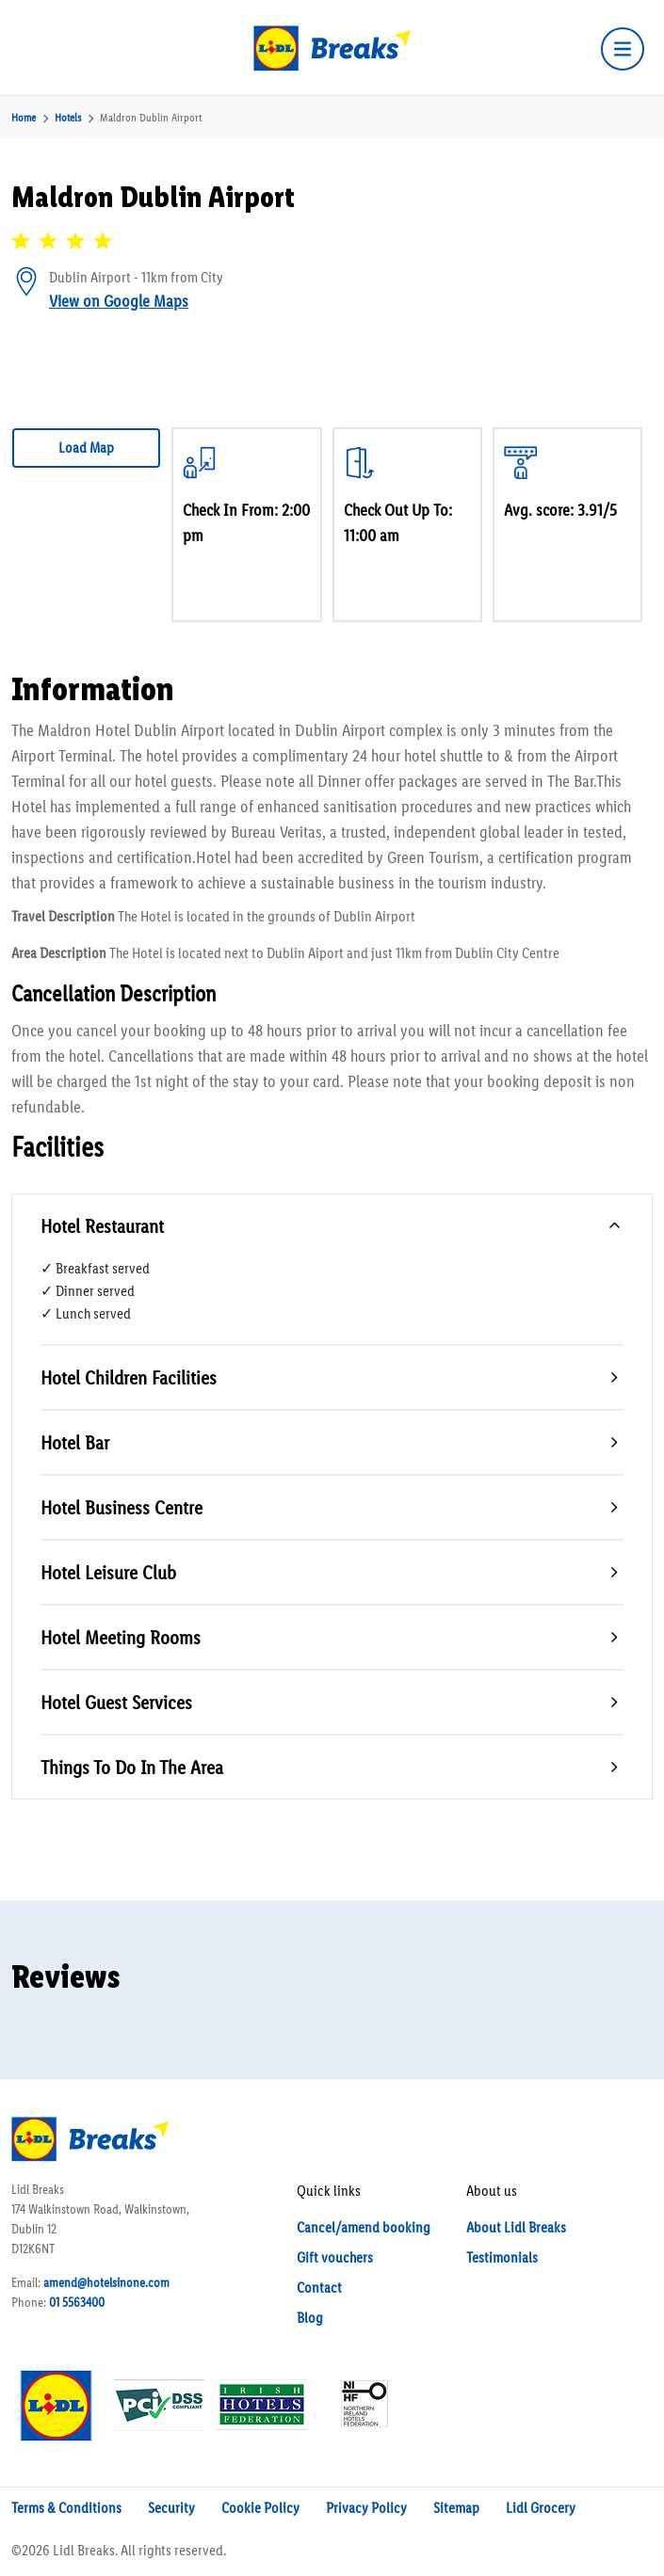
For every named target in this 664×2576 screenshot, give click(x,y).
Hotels (68, 117)
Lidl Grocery (540, 2508)
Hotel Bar (74, 1442)
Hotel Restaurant (102, 1226)
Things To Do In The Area (131, 1767)
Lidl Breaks (84, 2550)
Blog (310, 2318)
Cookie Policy (260, 2508)
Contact (319, 2287)
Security (171, 2508)
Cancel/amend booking (363, 2227)
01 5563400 (77, 2303)
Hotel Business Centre (121, 1507)
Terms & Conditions (66, 2508)
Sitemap (456, 2508)
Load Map (86, 447)
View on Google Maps (118, 301)
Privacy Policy (366, 2508)
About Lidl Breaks (516, 2227)
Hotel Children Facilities (128, 1377)
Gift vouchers (335, 2257)
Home (23, 117)
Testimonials (502, 2257)
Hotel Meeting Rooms (120, 1637)
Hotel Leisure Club (108, 1572)
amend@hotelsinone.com (106, 2283)
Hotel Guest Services (116, 1702)
